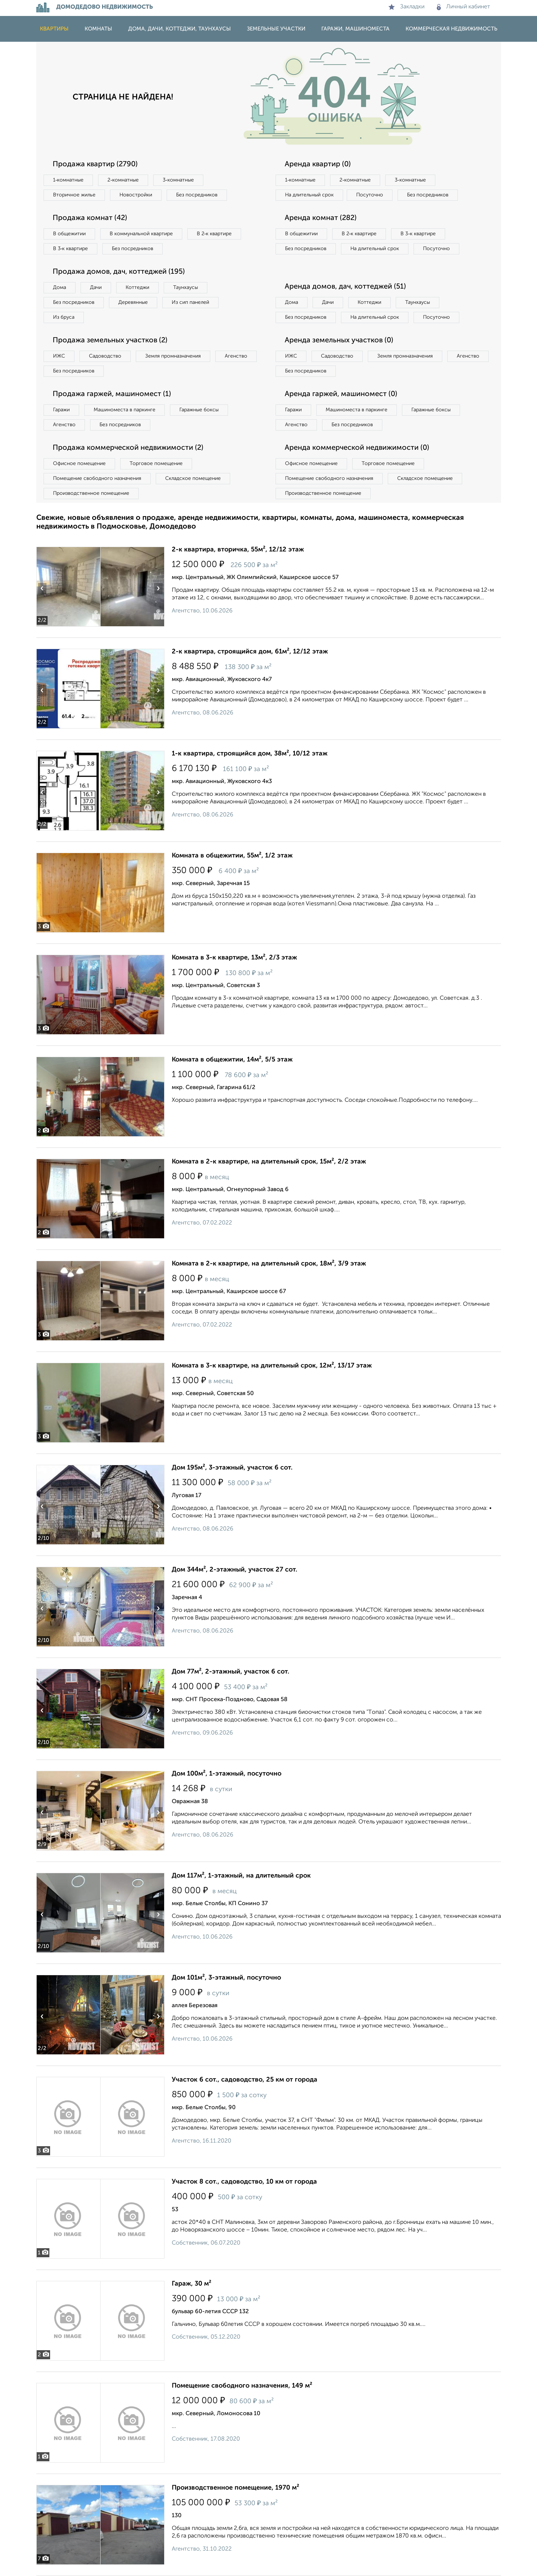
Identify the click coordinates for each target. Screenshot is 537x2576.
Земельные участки (276, 29)
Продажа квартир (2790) (95, 164)
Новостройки (135, 194)
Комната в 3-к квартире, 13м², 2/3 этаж (234, 957)
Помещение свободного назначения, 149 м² (242, 2386)
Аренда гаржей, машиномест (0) (341, 394)
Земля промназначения (173, 356)
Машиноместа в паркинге (124, 409)
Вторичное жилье (74, 194)
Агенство (236, 356)
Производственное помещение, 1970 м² (235, 2488)
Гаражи (61, 409)
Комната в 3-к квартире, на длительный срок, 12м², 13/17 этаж (272, 1365)
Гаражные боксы (199, 409)
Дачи (96, 287)
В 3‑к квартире (70, 248)
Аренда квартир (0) (318, 164)
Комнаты (98, 29)
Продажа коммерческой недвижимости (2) (128, 448)
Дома (59, 287)
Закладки (406, 7)
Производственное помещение (91, 493)
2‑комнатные (123, 180)
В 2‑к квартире (214, 233)
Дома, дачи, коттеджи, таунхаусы (179, 29)
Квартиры (54, 29)
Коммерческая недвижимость (451, 29)
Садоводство (105, 356)
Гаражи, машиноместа (355, 29)
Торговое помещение (156, 463)
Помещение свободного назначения (97, 478)
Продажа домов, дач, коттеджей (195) (119, 272)
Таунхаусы (185, 287)
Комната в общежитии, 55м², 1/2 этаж (232, 855)
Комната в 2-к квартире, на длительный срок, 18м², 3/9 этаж (269, 1263)
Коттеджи (137, 287)
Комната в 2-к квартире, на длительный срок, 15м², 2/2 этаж (269, 1161)
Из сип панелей (190, 302)
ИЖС (59, 356)
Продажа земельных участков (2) (110, 340)
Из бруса (63, 317)
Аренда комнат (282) (321, 218)
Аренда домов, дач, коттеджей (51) (345, 286)
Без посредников (196, 194)
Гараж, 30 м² (191, 2284)
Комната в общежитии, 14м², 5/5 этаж (232, 1059)
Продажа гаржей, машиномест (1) (112, 394)
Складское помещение (193, 478)
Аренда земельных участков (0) (339, 340)
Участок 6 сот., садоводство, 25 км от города (244, 2079)
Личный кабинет (463, 7)
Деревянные (133, 302)
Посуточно (369, 194)
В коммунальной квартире (141, 233)
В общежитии (69, 233)
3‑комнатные (178, 180)
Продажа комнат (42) (90, 218)
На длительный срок (309, 194)
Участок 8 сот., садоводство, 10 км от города (244, 2181)
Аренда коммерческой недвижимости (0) (357, 448)
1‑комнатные (68, 180)
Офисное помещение (79, 463)
